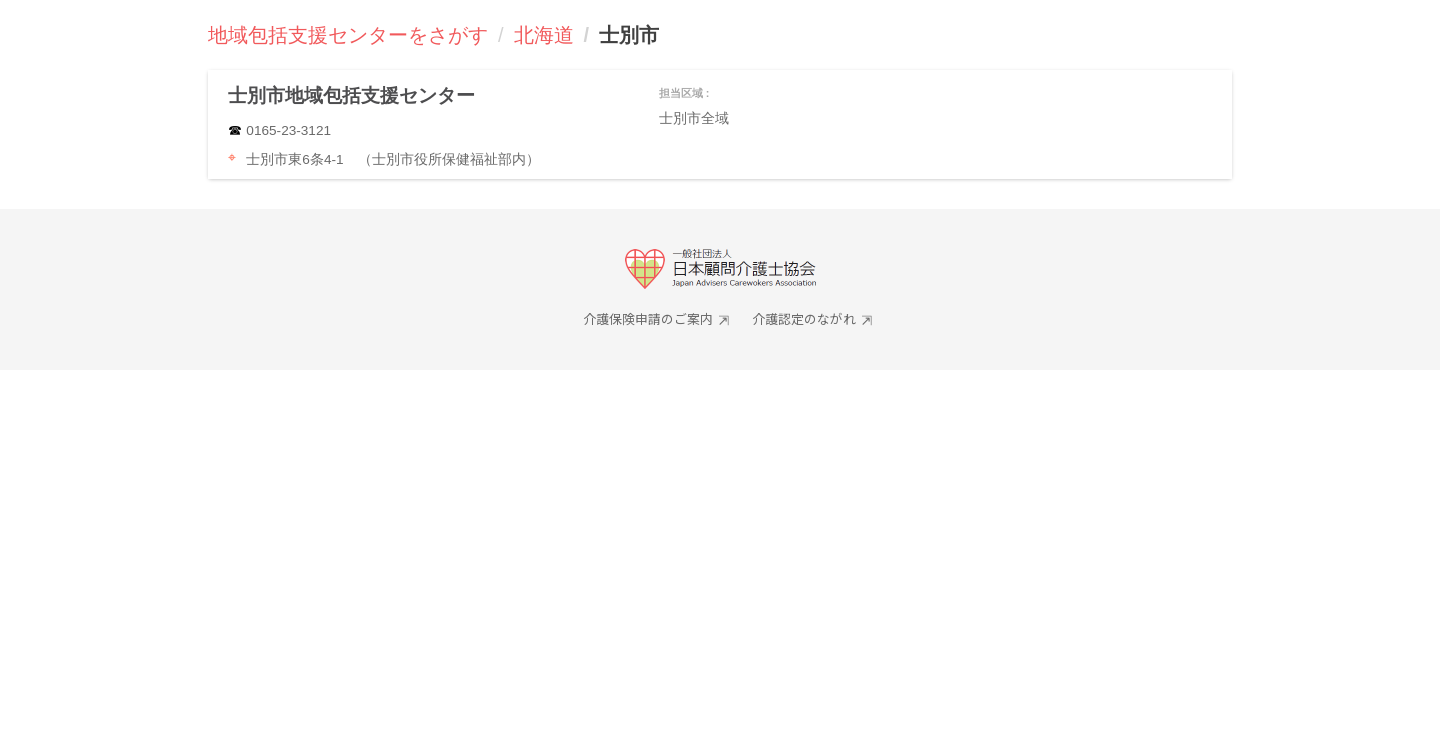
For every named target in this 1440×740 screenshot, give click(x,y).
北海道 (544, 35)
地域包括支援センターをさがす (348, 35)
